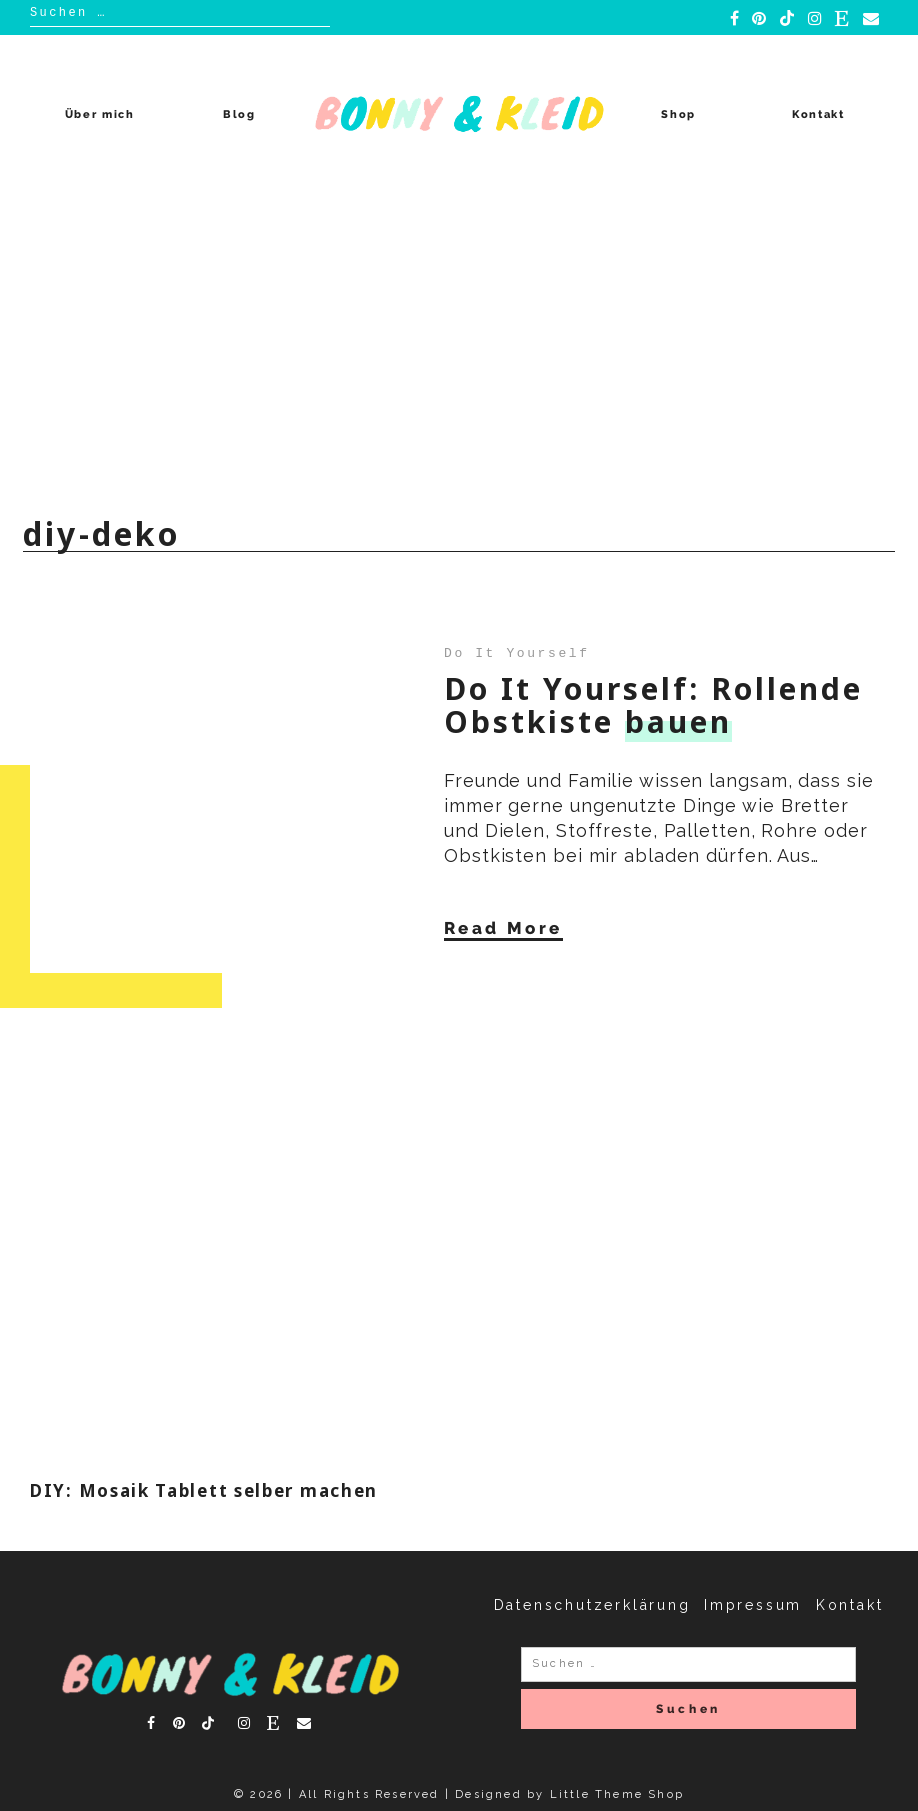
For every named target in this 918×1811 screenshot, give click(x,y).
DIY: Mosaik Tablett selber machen (204, 1490)
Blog (239, 114)
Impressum (753, 1605)
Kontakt (818, 114)
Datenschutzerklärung (592, 1605)
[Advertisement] (459, 344)
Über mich (100, 114)
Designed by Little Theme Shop (569, 1794)
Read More (503, 927)
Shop (678, 114)
